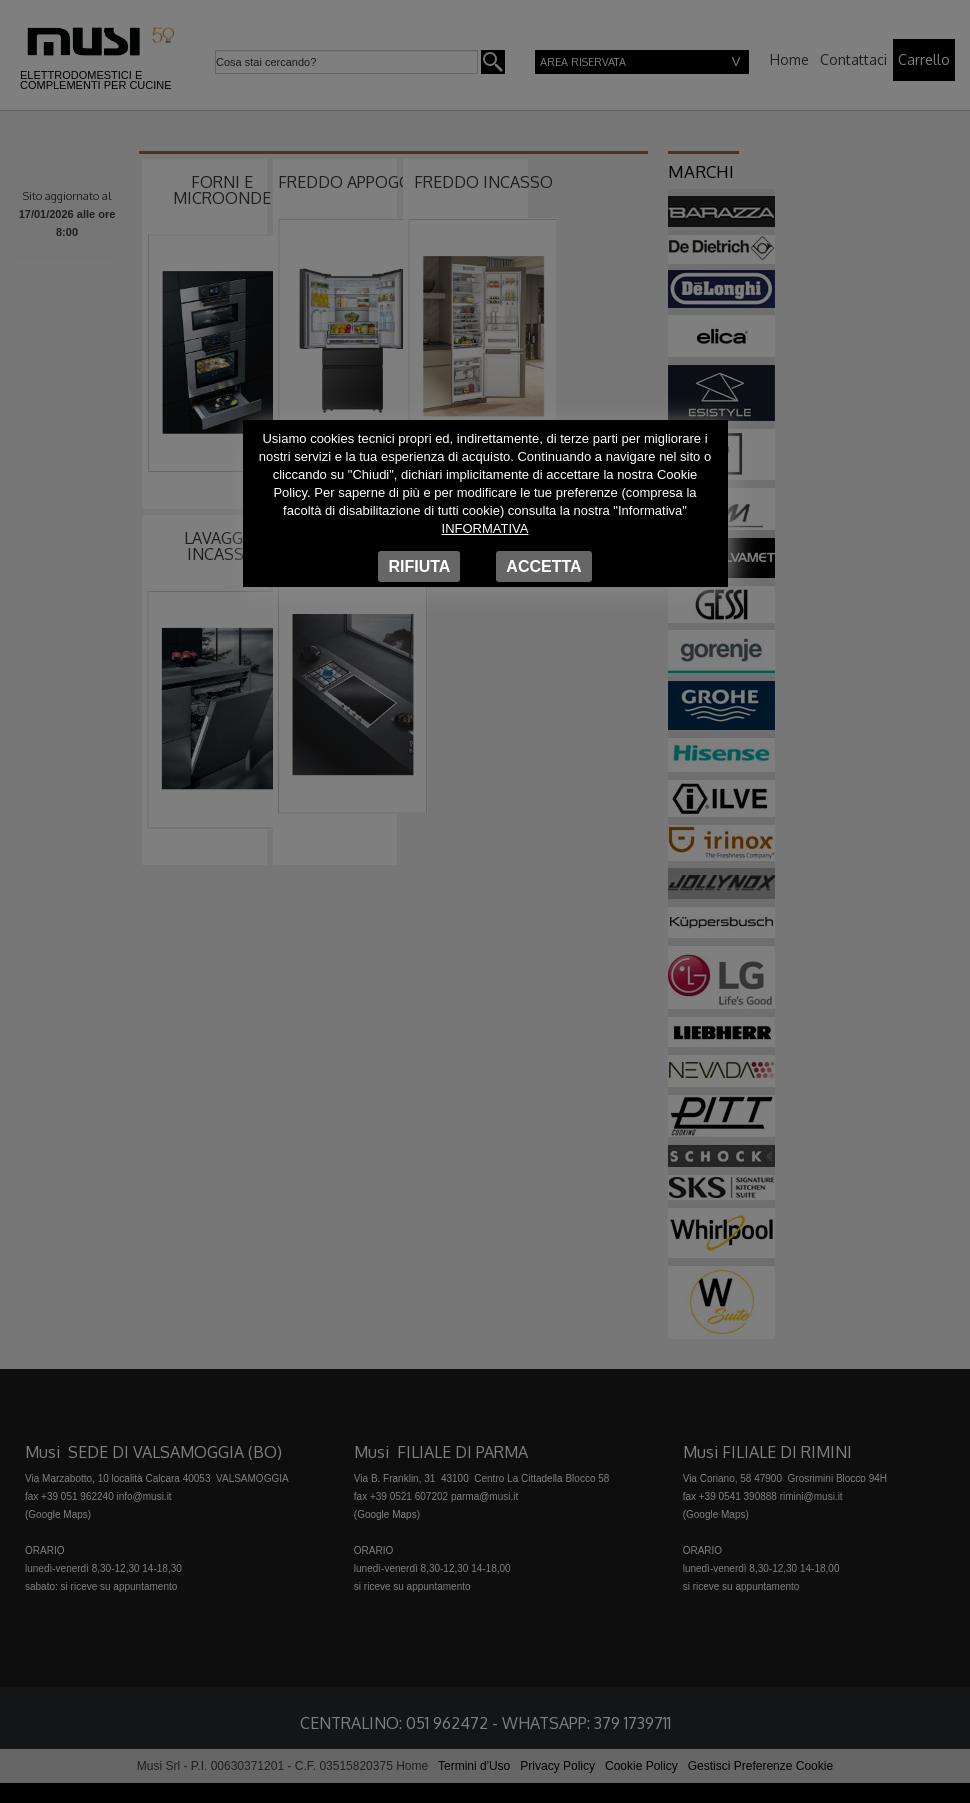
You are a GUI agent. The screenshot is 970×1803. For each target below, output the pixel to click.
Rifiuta (419, 566)
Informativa (485, 528)
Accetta (543, 566)
